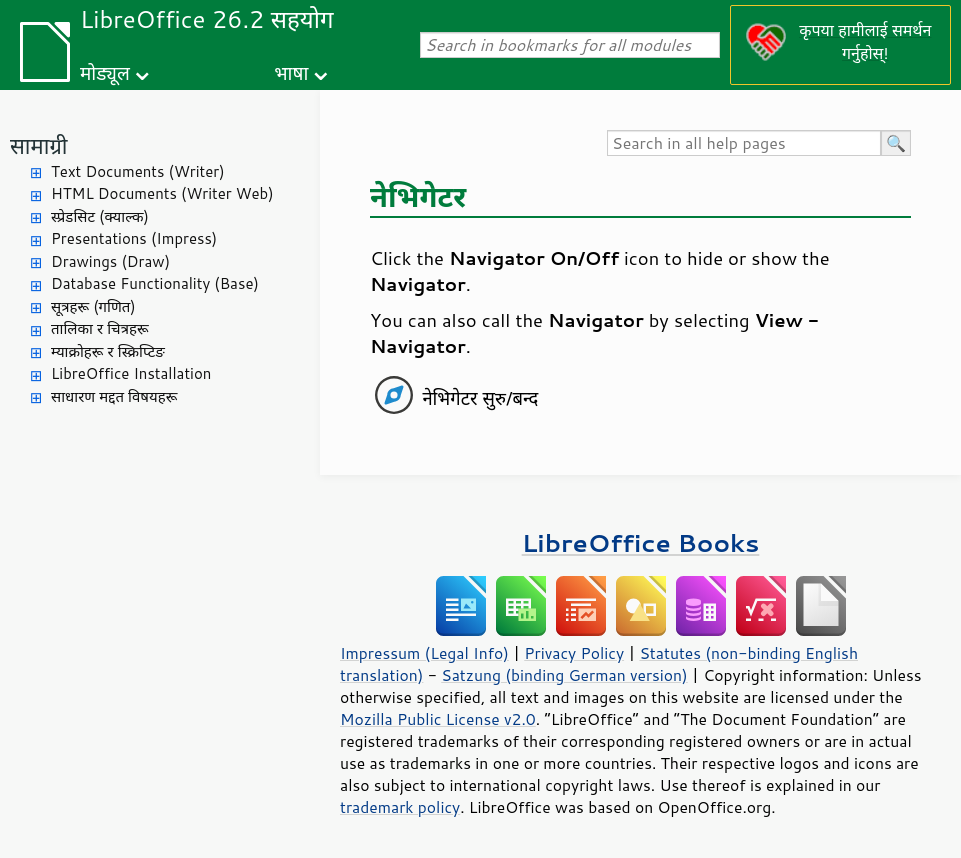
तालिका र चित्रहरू (100, 328)
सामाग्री (39, 145)
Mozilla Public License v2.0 (438, 719)
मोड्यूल (105, 72)
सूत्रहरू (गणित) (93, 306)
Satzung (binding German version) (564, 675)
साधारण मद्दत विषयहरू (114, 396)
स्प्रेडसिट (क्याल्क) (100, 216)
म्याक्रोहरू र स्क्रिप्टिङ (108, 351)
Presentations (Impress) (134, 238)
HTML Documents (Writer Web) (162, 193)
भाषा (291, 72)
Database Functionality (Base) (155, 283)
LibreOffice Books (641, 542)
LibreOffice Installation (131, 373)
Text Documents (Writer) (138, 171)
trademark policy (400, 807)
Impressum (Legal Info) (424, 653)
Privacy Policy (574, 653)
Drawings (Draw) (110, 261)
